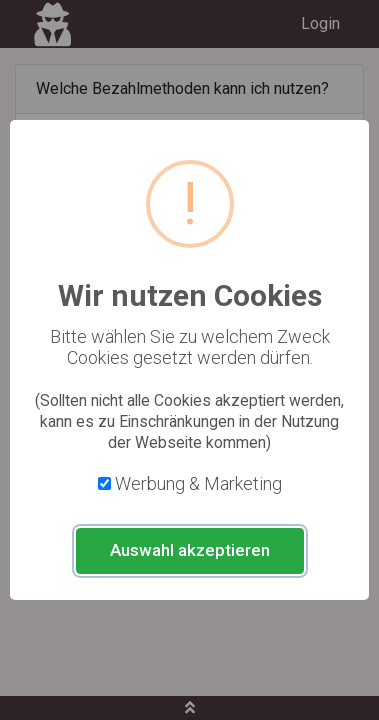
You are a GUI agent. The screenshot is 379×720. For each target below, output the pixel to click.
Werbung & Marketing (198, 483)
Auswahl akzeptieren (190, 550)
